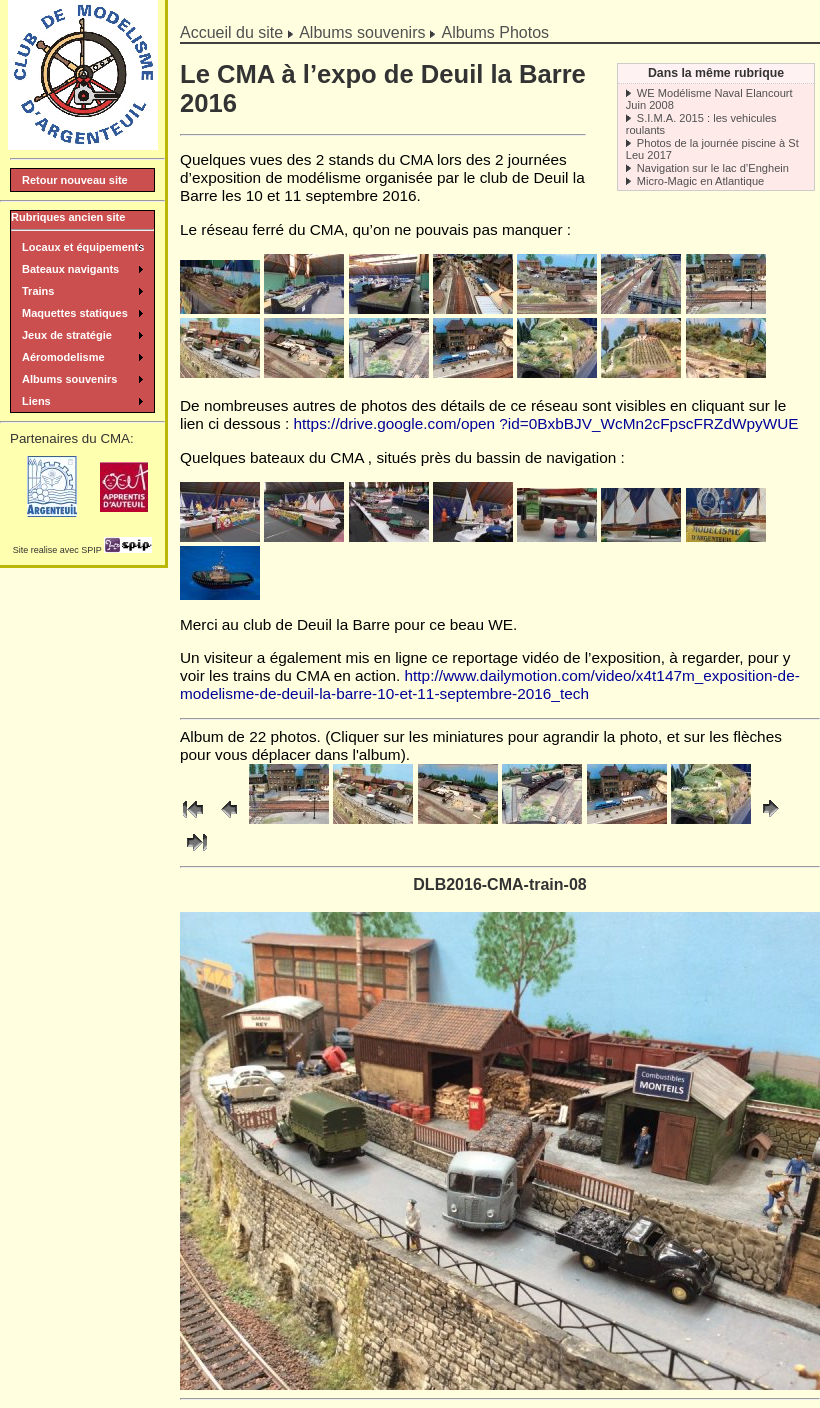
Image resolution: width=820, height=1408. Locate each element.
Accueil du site (231, 32)
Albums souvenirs (362, 32)
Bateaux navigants (70, 269)
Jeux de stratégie (67, 335)
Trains (38, 291)
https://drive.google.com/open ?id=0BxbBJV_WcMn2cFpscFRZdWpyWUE (546, 423)
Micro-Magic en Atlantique (700, 181)
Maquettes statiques (75, 313)
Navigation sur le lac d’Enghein (713, 168)
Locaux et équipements (83, 247)
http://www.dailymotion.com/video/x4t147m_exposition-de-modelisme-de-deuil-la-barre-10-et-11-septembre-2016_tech (490, 684)
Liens (36, 401)
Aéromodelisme (63, 357)
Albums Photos (495, 32)
